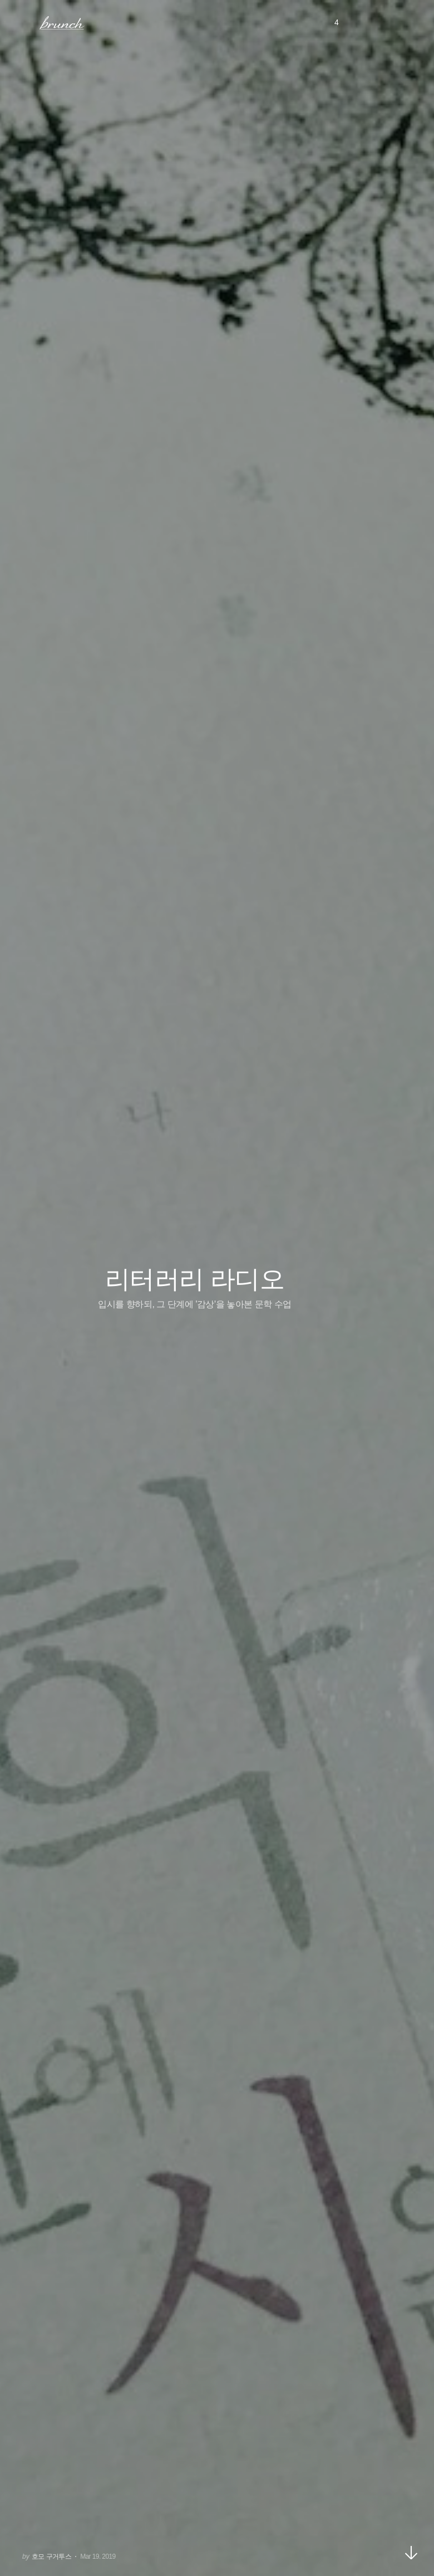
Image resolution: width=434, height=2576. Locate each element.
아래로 (411, 2552)
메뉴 (24, 22)
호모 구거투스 (51, 2556)
